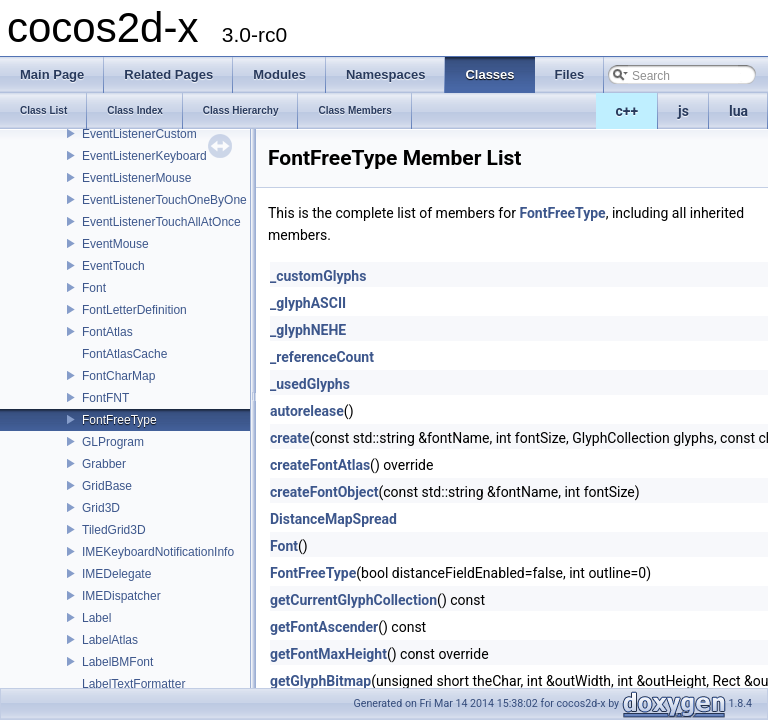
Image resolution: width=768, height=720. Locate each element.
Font (94, 288)
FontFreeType (119, 420)
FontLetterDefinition (134, 310)
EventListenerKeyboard (144, 156)
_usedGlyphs (310, 384)
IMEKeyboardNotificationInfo (158, 552)
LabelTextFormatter (133, 684)
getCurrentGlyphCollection (353, 600)
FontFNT (105, 398)
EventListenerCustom (139, 134)
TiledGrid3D (114, 530)
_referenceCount (322, 357)
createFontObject (324, 492)
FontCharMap (118, 376)
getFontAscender (324, 627)
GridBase (107, 486)
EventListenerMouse (136, 178)
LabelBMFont (117, 662)
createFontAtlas (320, 465)
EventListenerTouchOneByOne (164, 200)
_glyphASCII (308, 303)
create (290, 438)
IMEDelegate (116, 574)
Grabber (104, 464)
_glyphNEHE (308, 330)
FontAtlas (107, 332)
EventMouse (115, 244)
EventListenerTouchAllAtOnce (161, 222)
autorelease (307, 411)
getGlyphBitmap (320, 681)
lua (738, 111)
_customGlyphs (318, 276)
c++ (627, 111)
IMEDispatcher (121, 596)
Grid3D (101, 508)
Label (96, 618)
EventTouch (113, 266)
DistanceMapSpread (333, 519)
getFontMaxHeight (328, 654)
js (683, 111)
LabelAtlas (110, 640)
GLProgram (113, 442)
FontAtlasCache (124, 354)
